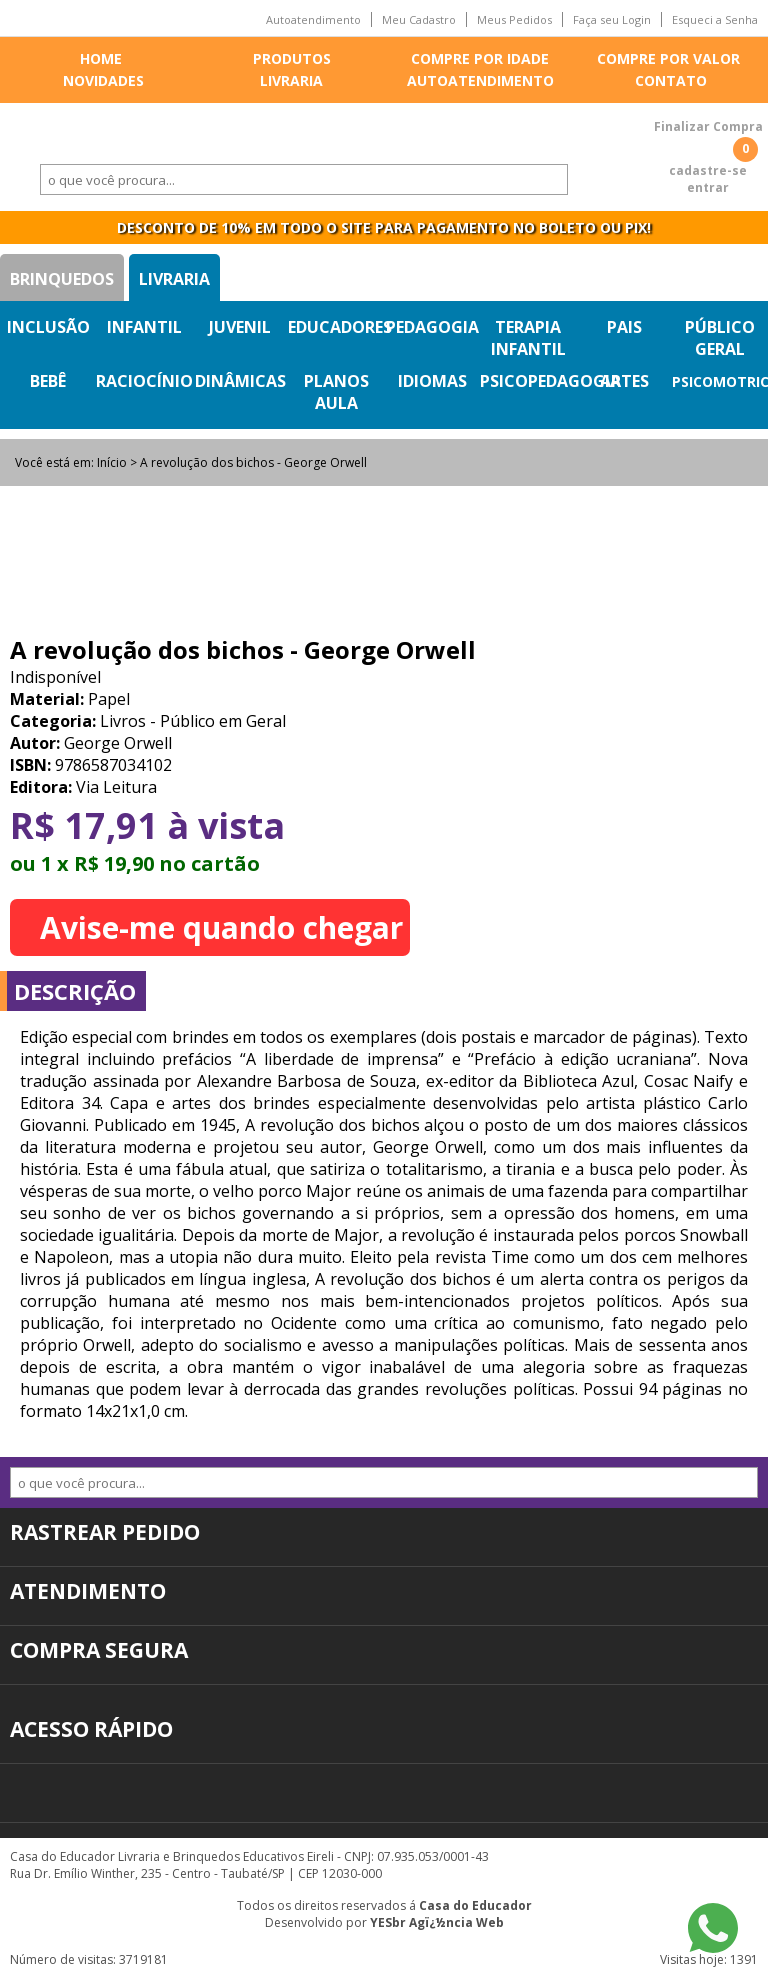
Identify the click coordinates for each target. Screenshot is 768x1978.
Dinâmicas (240, 381)
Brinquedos (62, 279)
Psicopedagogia (550, 381)
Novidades (103, 80)
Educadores (340, 327)
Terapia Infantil (528, 338)
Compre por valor (668, 58)
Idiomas (432, 381)
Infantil (144, 327)
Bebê (48, 381)
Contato (671, 80)
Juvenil (240, 327)
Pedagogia (432, 327)
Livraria (291, 80)
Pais (624, 327)
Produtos (292, 58)
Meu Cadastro (419, 19)
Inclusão (48, 327)
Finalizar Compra (708, 126)
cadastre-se (708, 170)
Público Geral (720, 338)
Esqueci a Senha (715, 19)
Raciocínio (144, 381)
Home (101, 58)
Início (112, 462)
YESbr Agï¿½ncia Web (437, 1922)
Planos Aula (336, 392)
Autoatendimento (313, 19)
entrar (708, 187)
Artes (624, 381)
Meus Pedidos (514, 19)
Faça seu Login (612, 19)
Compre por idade (480, 58)
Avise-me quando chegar (221, 927)
